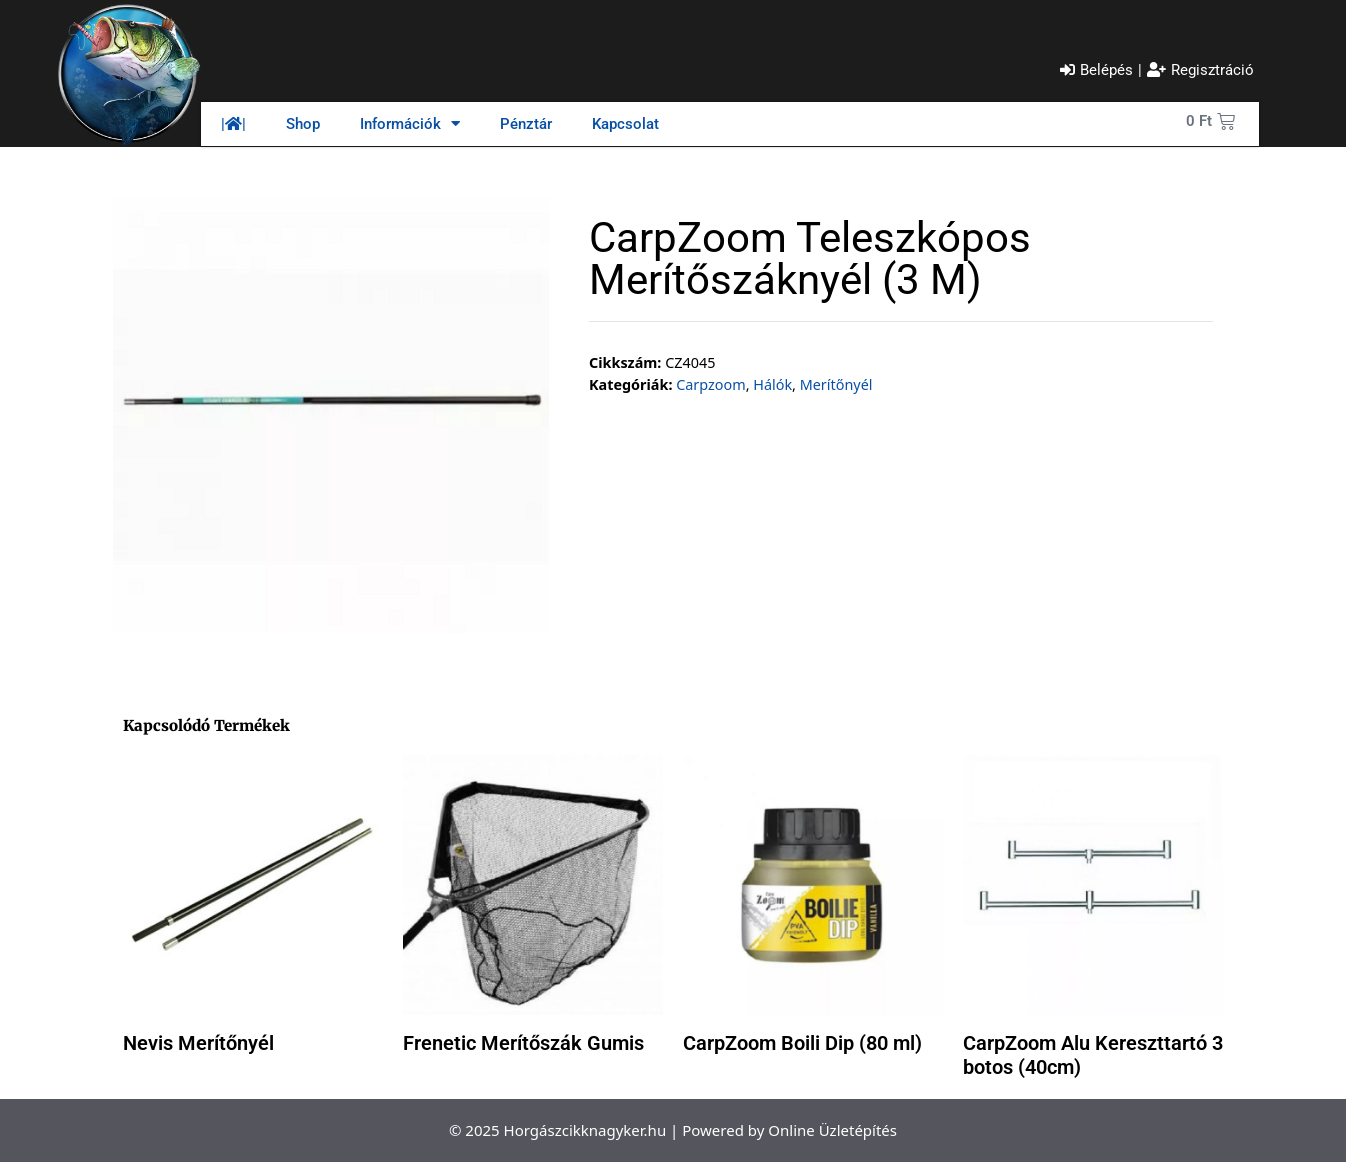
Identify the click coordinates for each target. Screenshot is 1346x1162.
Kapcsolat (625, 124)
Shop (303, 124)
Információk (410, 123)
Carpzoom (710, 384)
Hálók (772, 384)
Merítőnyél (836, 384)
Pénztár (526, 124)
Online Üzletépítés (832, 1130)
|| (233, 124)
